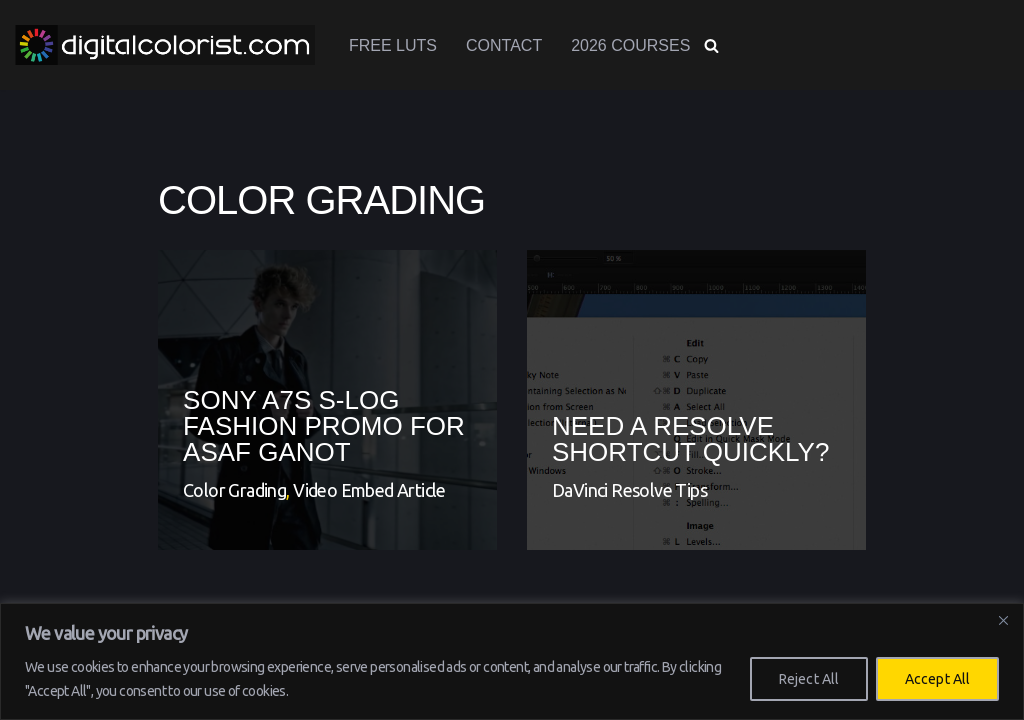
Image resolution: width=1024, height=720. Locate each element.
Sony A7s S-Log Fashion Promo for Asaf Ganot (324, 426)
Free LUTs (393, 45)
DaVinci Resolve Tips (629, 490)
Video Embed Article (369, 490)
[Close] (1003, 620)
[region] (512, 661)
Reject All (809, 679)
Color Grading (234, 490)
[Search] (711, 45)
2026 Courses (630, 45)
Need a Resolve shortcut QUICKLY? (690, 439)
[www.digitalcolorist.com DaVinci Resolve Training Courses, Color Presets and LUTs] (165, 45)
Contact (504, 45)
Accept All (937, 679)
